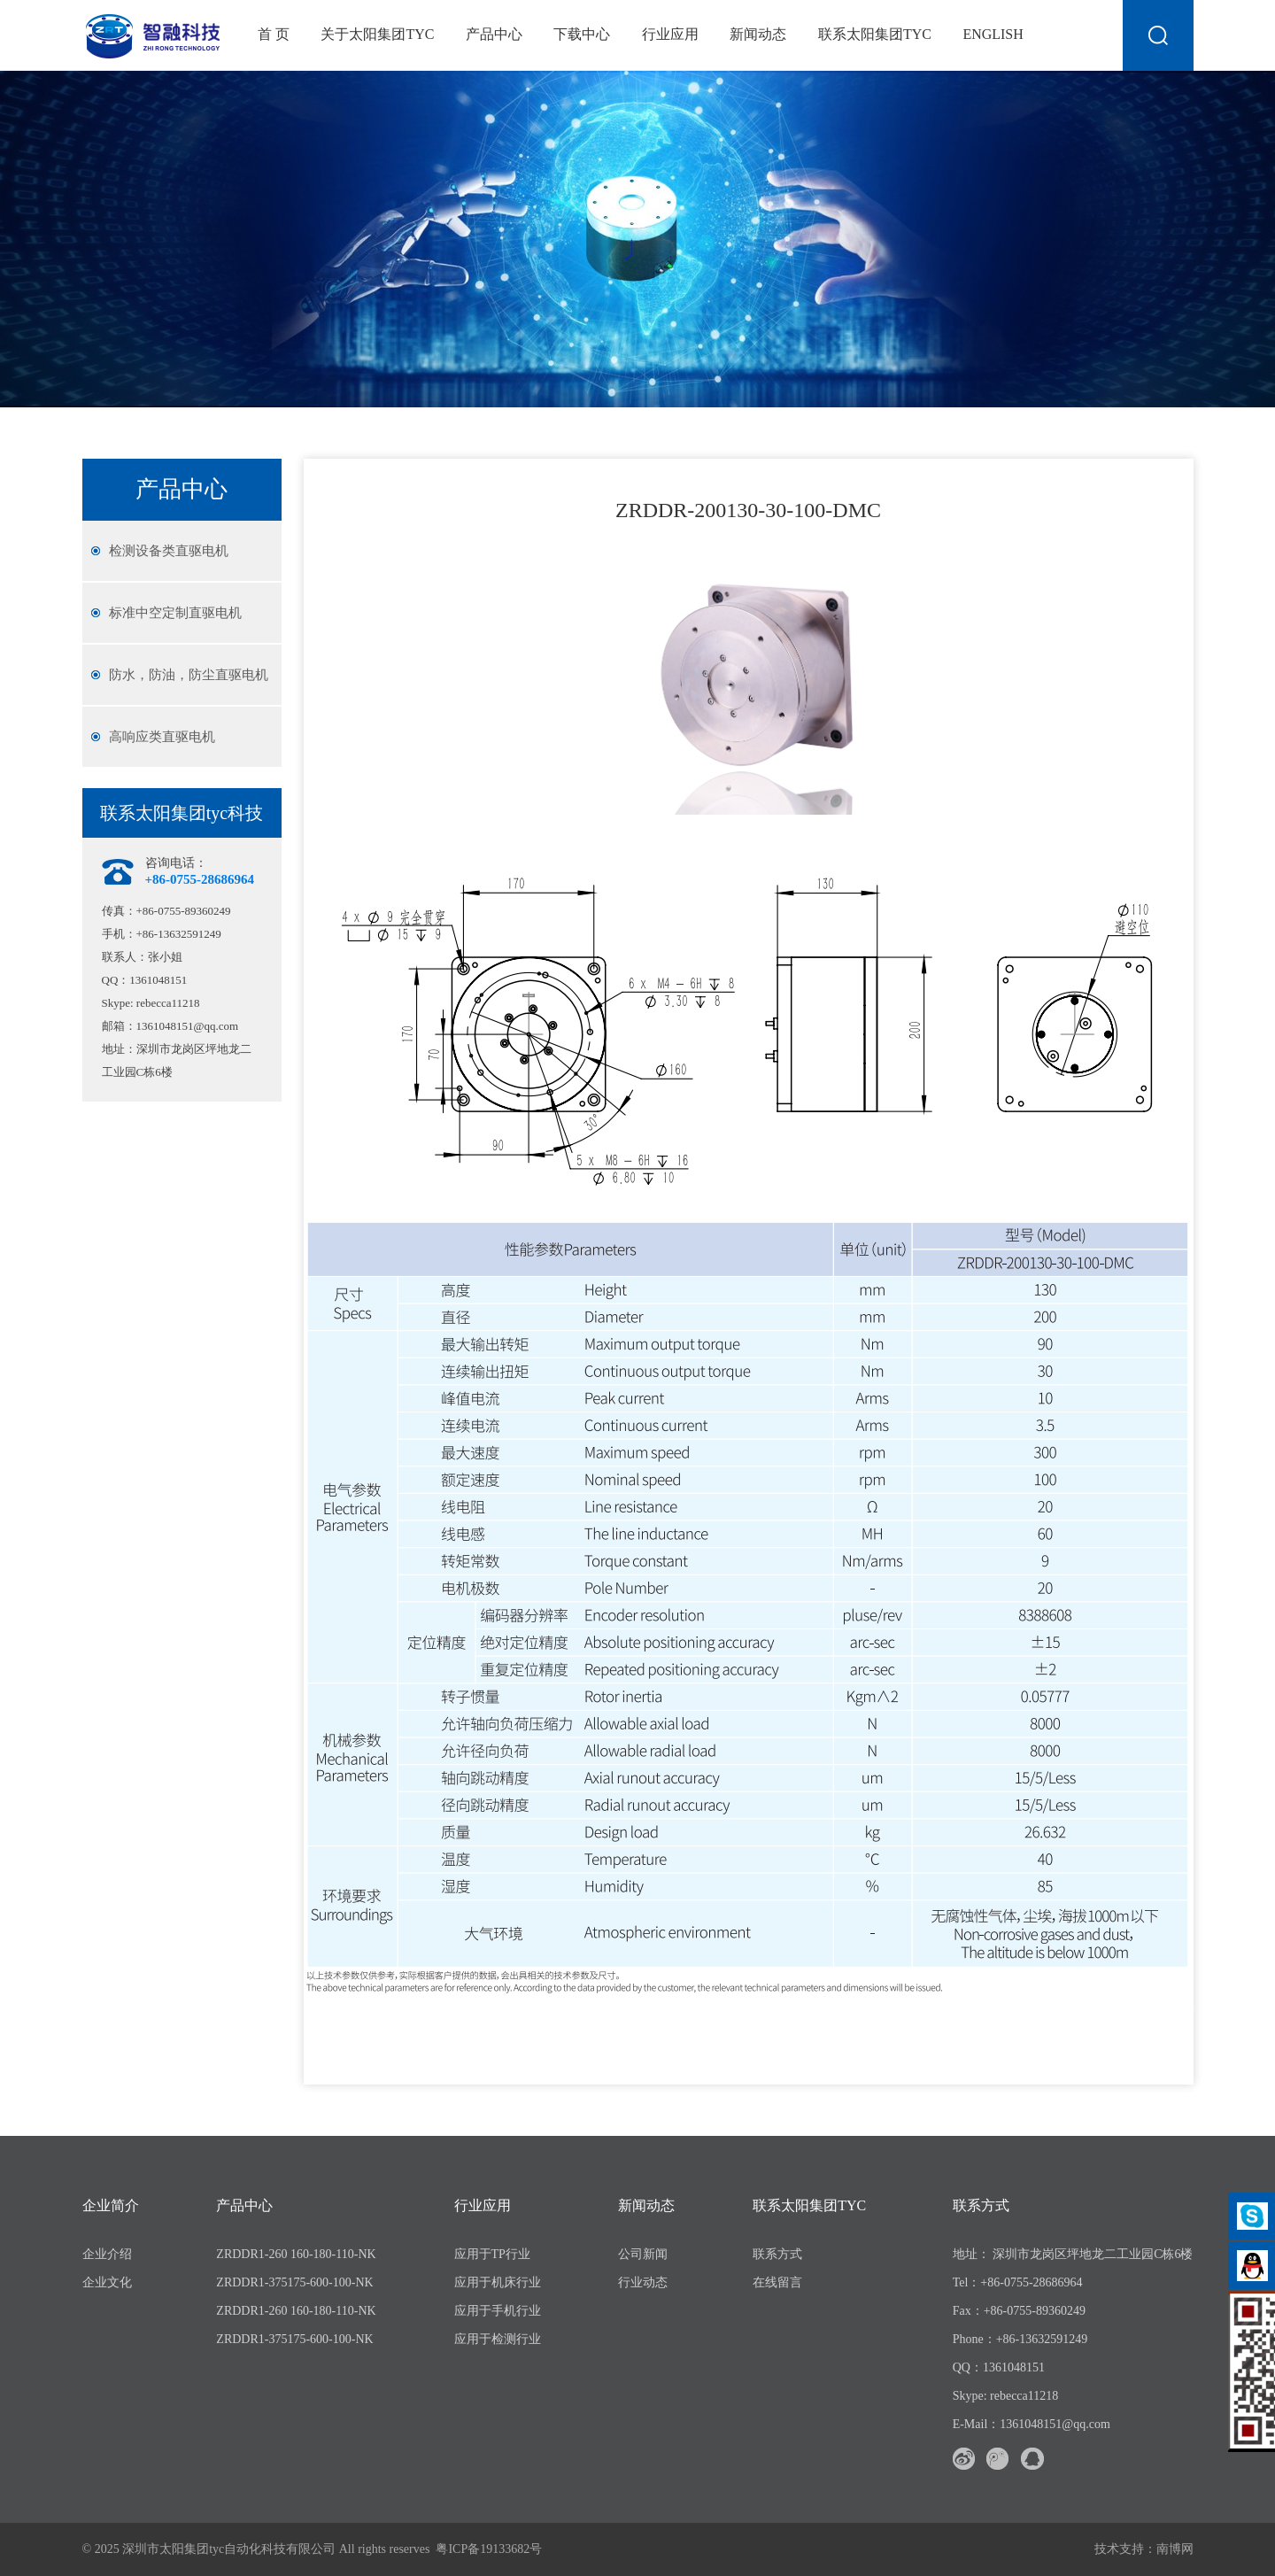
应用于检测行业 (497, 2339)
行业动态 (643, 2282)
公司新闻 (643, 2254)
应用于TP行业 (492, 2254)
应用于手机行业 (497, 2310)
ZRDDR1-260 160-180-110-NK (295, 2254)
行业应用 (670, 34)
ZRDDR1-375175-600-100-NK (294, 2282)
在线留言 (777, 2282)
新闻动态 (758, 34)
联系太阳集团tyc (874, 34)
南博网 (1175, 2549)
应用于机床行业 (497, 2282)
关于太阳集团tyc (377, 34)
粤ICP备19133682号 (489, 2549)
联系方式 (777, 2254)
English (992, 34)
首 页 (274, 34)
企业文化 (107, 2282)
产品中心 (494, 34)
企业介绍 (107, 2254)
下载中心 (581, 34)
